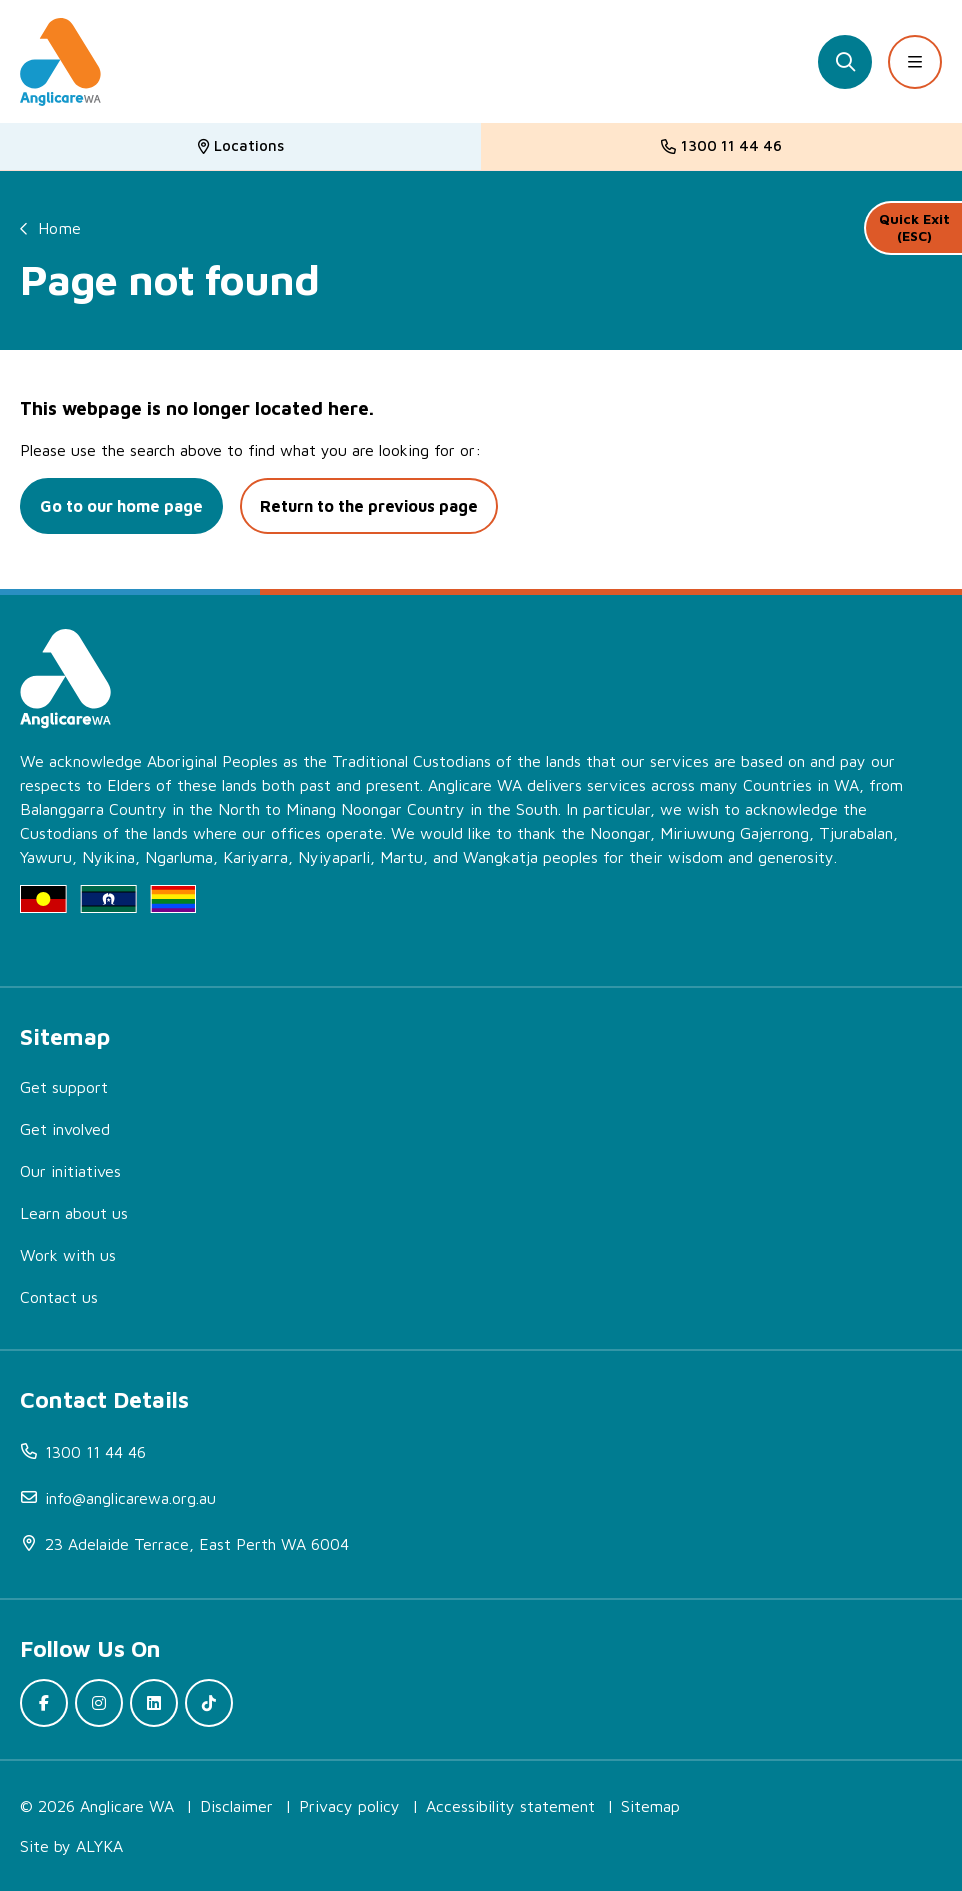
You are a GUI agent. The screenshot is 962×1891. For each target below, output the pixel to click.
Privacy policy (349, 1806)
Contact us (59, 1297)
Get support (64, 1087)
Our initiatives (70, 1171)
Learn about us (74, 1213)
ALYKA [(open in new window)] (99, 1846)
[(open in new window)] (491, 1544)
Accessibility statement (510, 1806)
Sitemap (650, 1806)
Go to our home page (121, 506)
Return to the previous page (369, 506)
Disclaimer (236, 1806)
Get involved (65, 1129)
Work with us (68, 1255)
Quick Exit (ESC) (914, 227)
